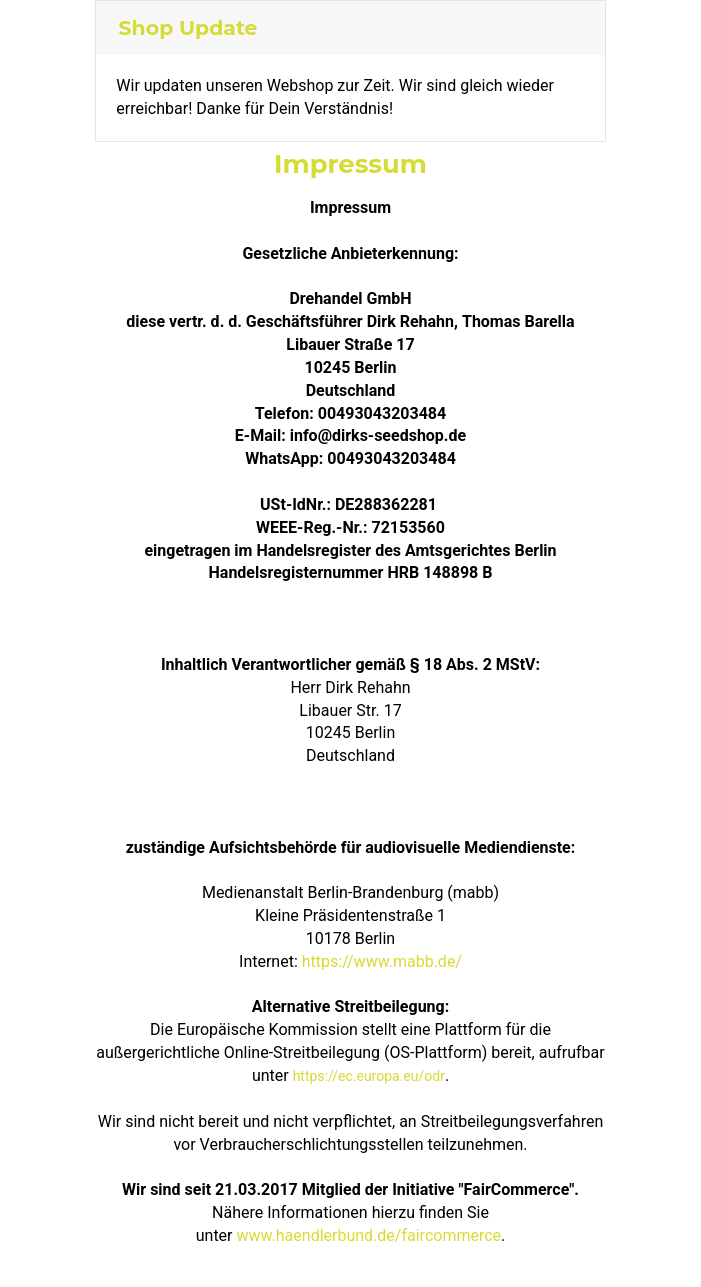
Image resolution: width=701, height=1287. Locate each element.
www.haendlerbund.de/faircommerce (368, 1235)
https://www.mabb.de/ (382, 961)
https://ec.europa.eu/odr (369, 1076)
